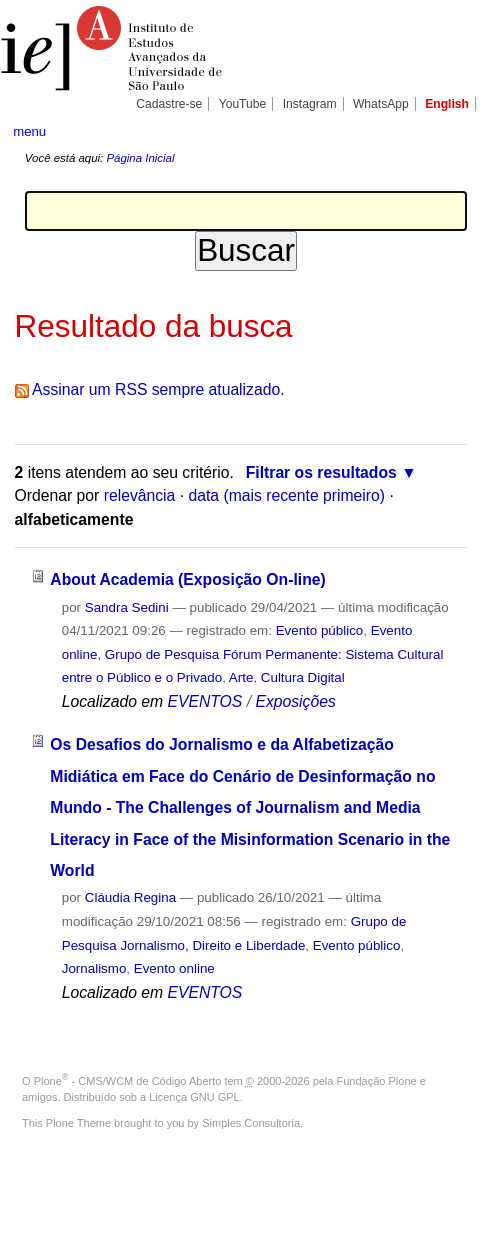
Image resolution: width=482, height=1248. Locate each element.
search (448, 130)
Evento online (174, 968)
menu (29, 131)
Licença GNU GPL (194, 1097)
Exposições (295, 701)
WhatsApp (381, 104)
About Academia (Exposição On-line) (187, 579)
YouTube (243, 104)
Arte (241, 677)
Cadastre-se (169, 104)
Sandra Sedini (127, 607)
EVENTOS (204, 701)
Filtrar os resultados (321, 472)
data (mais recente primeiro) (286, 495)
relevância (140, 495)
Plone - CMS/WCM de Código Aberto (128, 1081)
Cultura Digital (303, 677)
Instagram (310, 104)
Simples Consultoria (251, 1123)
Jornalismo (94, 968)
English (447, 104)
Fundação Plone (377, 1081)
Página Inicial (140, 158)
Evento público (320, 630)
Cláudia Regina (130, 897)
